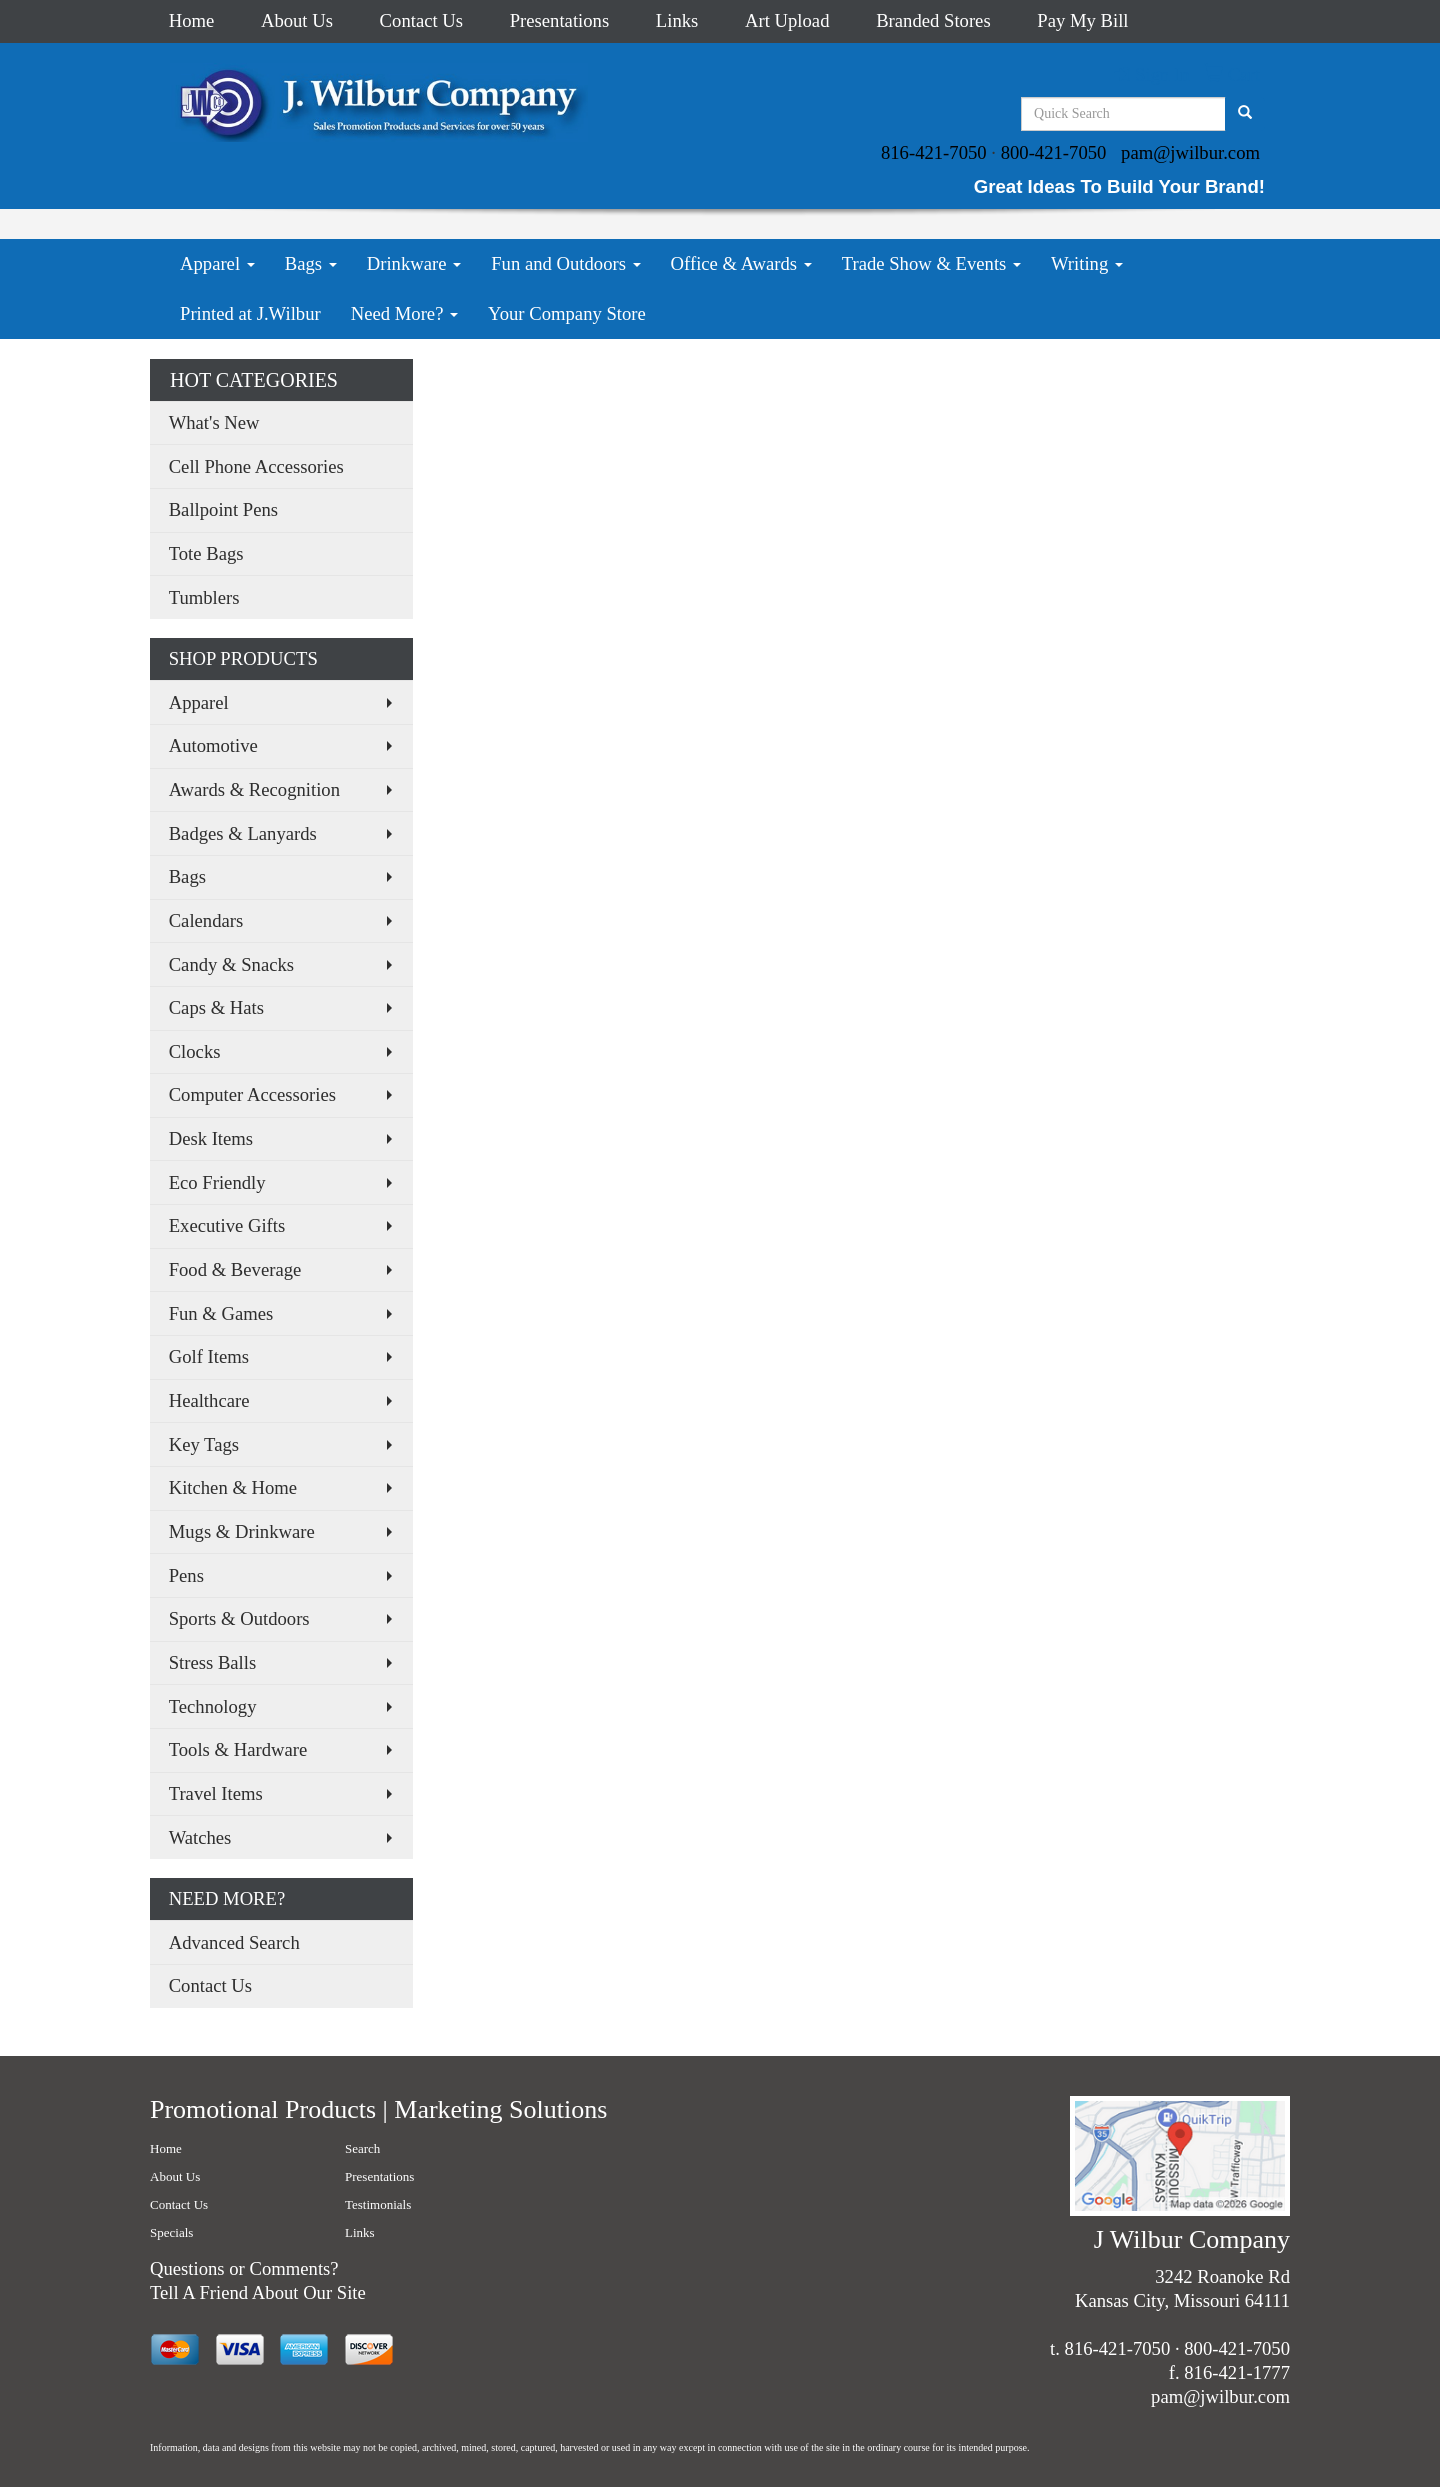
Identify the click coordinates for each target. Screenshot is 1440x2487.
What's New (214, 422)
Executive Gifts (227, 1225)
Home (192, 20)
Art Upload (787, 20)
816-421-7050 (934, 152)
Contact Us (421, 20)
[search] (1245, 114)
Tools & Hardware (238, 1749)
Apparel (217, 263)
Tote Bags (206, 553)
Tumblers (204, 597)
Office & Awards (741, 263)
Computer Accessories (252, 1094)
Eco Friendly (217, 1182)
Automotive (213, 745)
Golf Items (209, 1356)
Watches (200, 1837)
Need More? (404, 313)
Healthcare (209, 1400)
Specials (171, 2232)
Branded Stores (933, 20)
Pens (186, 1575)
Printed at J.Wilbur (250, 313)
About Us (297, 20)
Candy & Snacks (231, 964)
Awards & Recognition (254, 789)
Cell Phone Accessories (256, 466)
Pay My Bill (1082, 20)
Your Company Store (567, 313)
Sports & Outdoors (239, 1618)
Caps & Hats (216, 1007)
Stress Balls (213, 1662)
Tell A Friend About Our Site (258, 2292)
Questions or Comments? (244, 2268)
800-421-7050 (1054, 152)
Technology (213, 1706)
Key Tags (204, 1444)
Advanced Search (234, 1942)
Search (362, 2148)
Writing (1087, 263)
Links (677, 20)
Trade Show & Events (931, 263)
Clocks (195, 1051)
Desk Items (211, 1138)
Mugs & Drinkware (242, 1531)
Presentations (560, 20)
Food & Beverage (235, 1269)
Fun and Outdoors (565, 263)
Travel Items (216, 1793)
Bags (311, 263)
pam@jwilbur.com (1190, 152)
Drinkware (414, 263)
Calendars (206, 920)
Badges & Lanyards (243, 833)
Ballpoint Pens (223, 509)
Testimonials (378, 2204)
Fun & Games (221, 1313)
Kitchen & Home (233, 1487)
